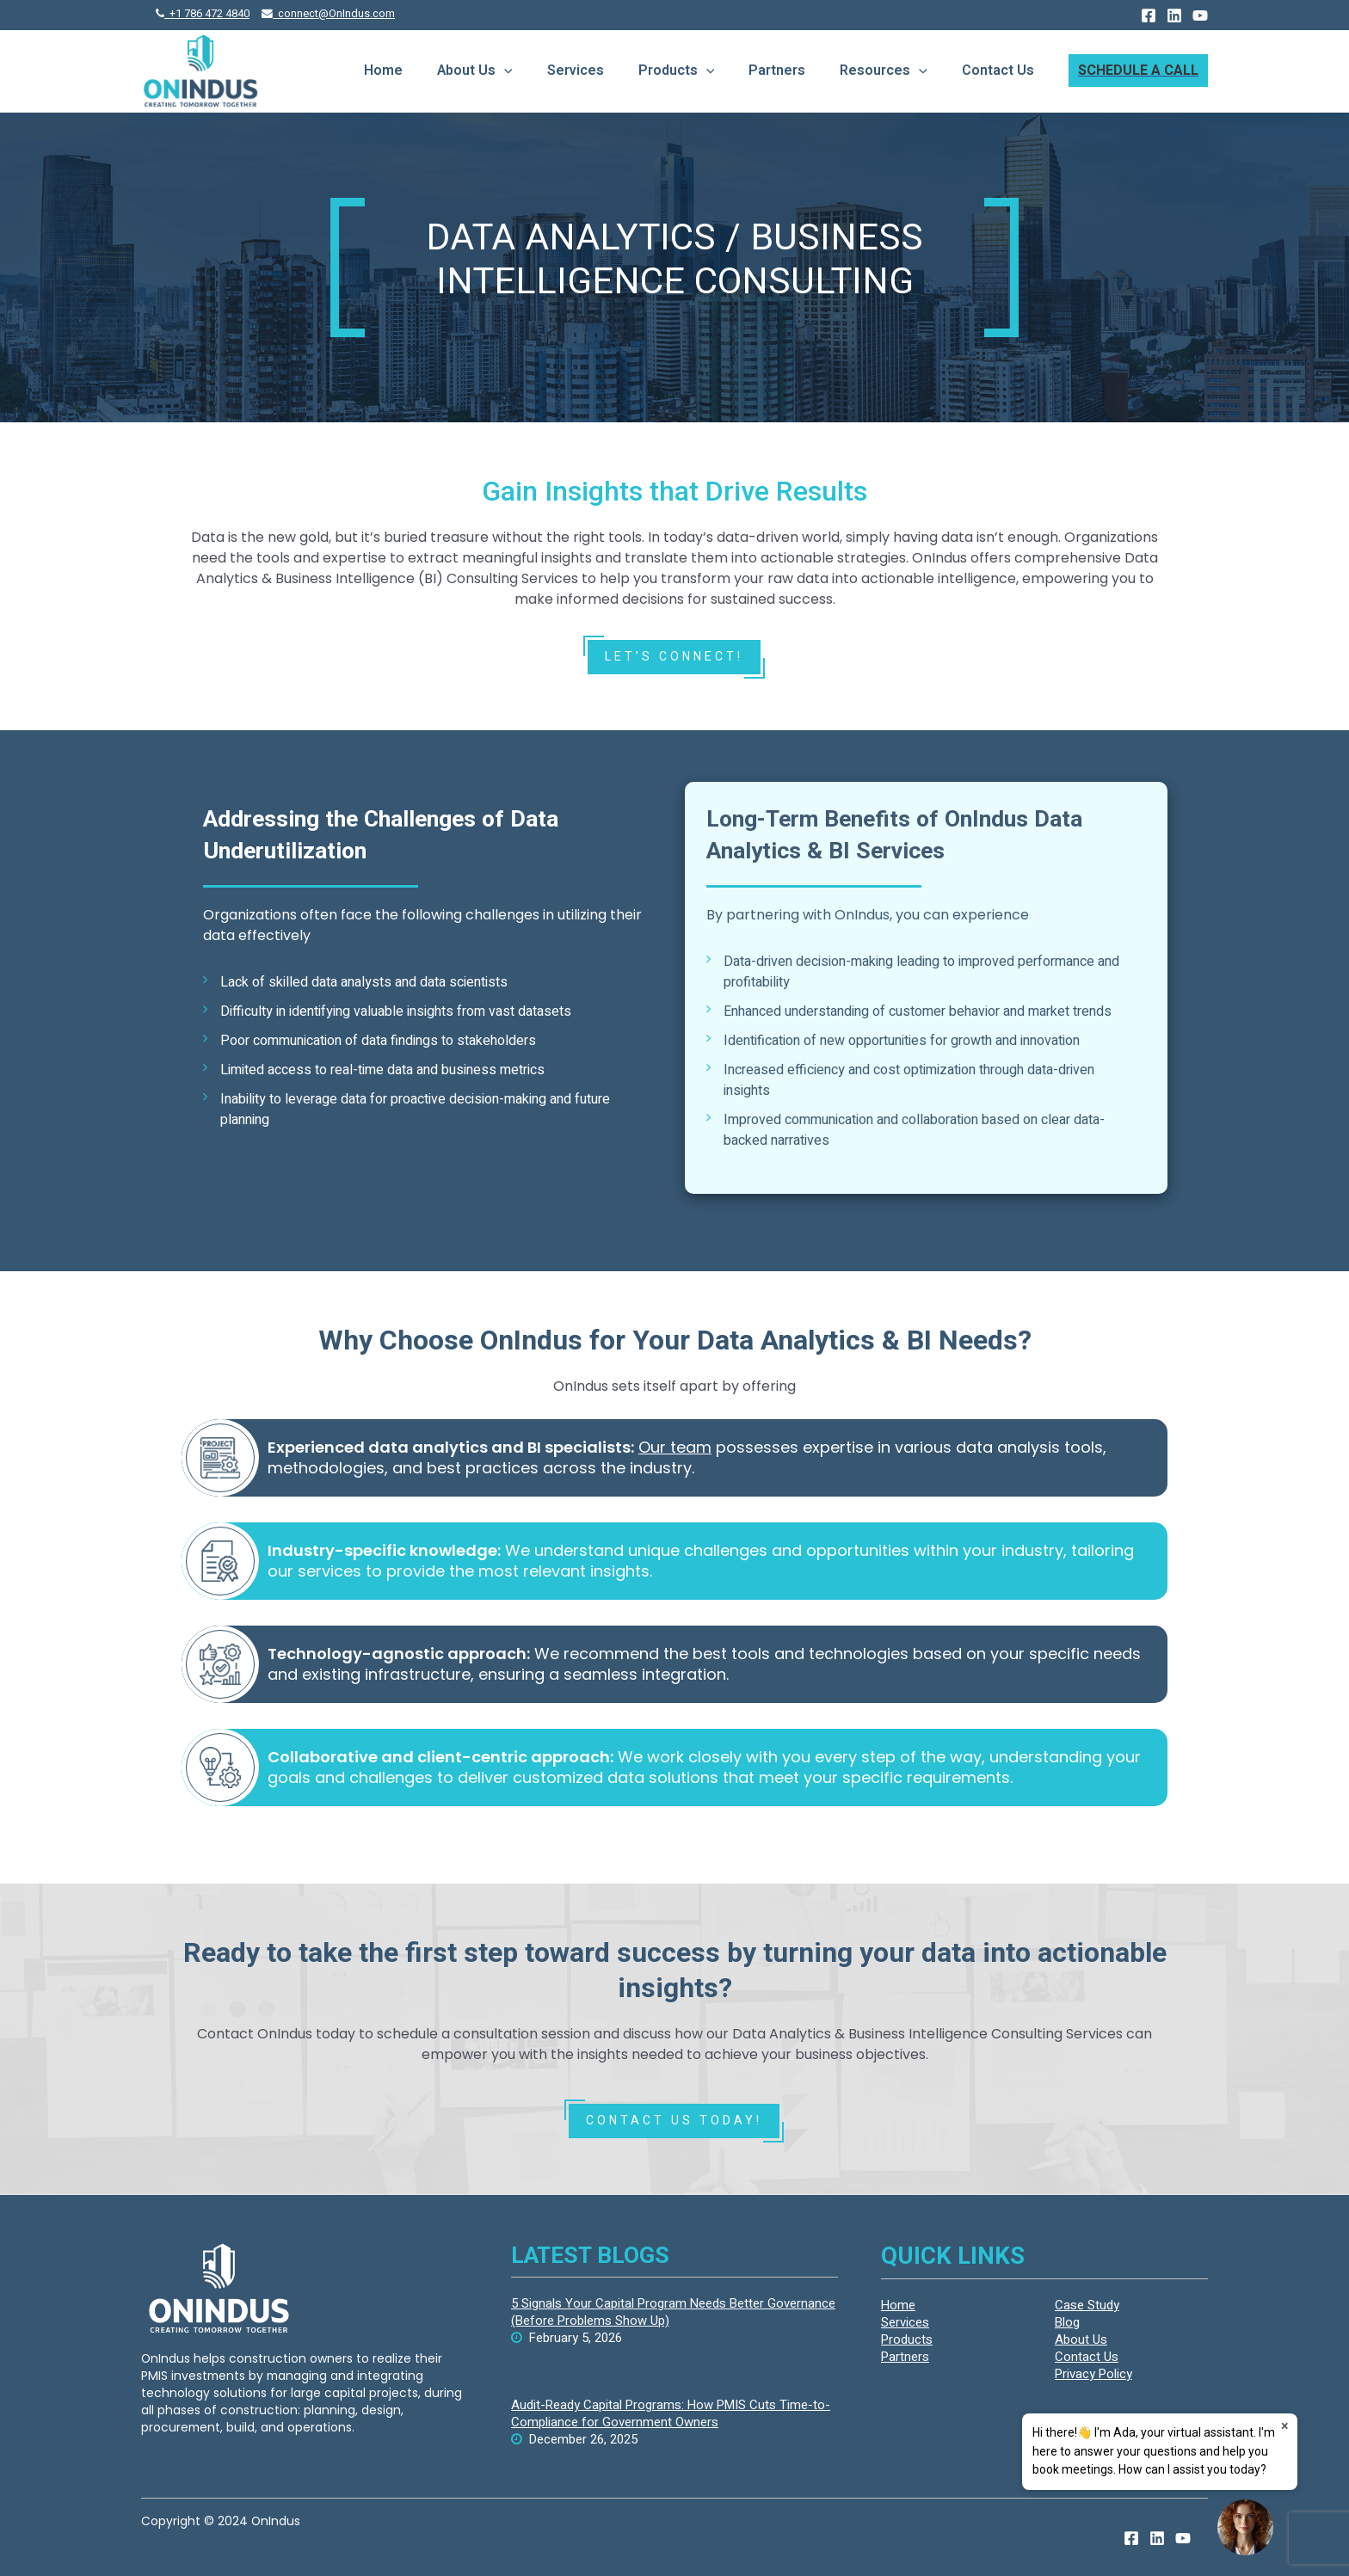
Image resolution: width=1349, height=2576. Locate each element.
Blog (1067, 2322)
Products (676, 70)
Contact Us (998, 70)
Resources (883, 70)
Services (575, 70)
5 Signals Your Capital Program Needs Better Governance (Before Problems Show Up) (673, 2312)
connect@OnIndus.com (328, 14)
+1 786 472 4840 (202, 14)
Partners (776, 70)
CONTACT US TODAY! (674, 2121)
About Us (475, 70)
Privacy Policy (1093, 2373)
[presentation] (504, 70)
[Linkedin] (1174, 15)
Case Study (1087, 2305)
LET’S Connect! (674, 657)
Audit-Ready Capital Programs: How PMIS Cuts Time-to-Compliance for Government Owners (670, 2413)
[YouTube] (1200, 15)
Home (383, 70)
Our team (674, 1447)
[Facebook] (1148, 15)
